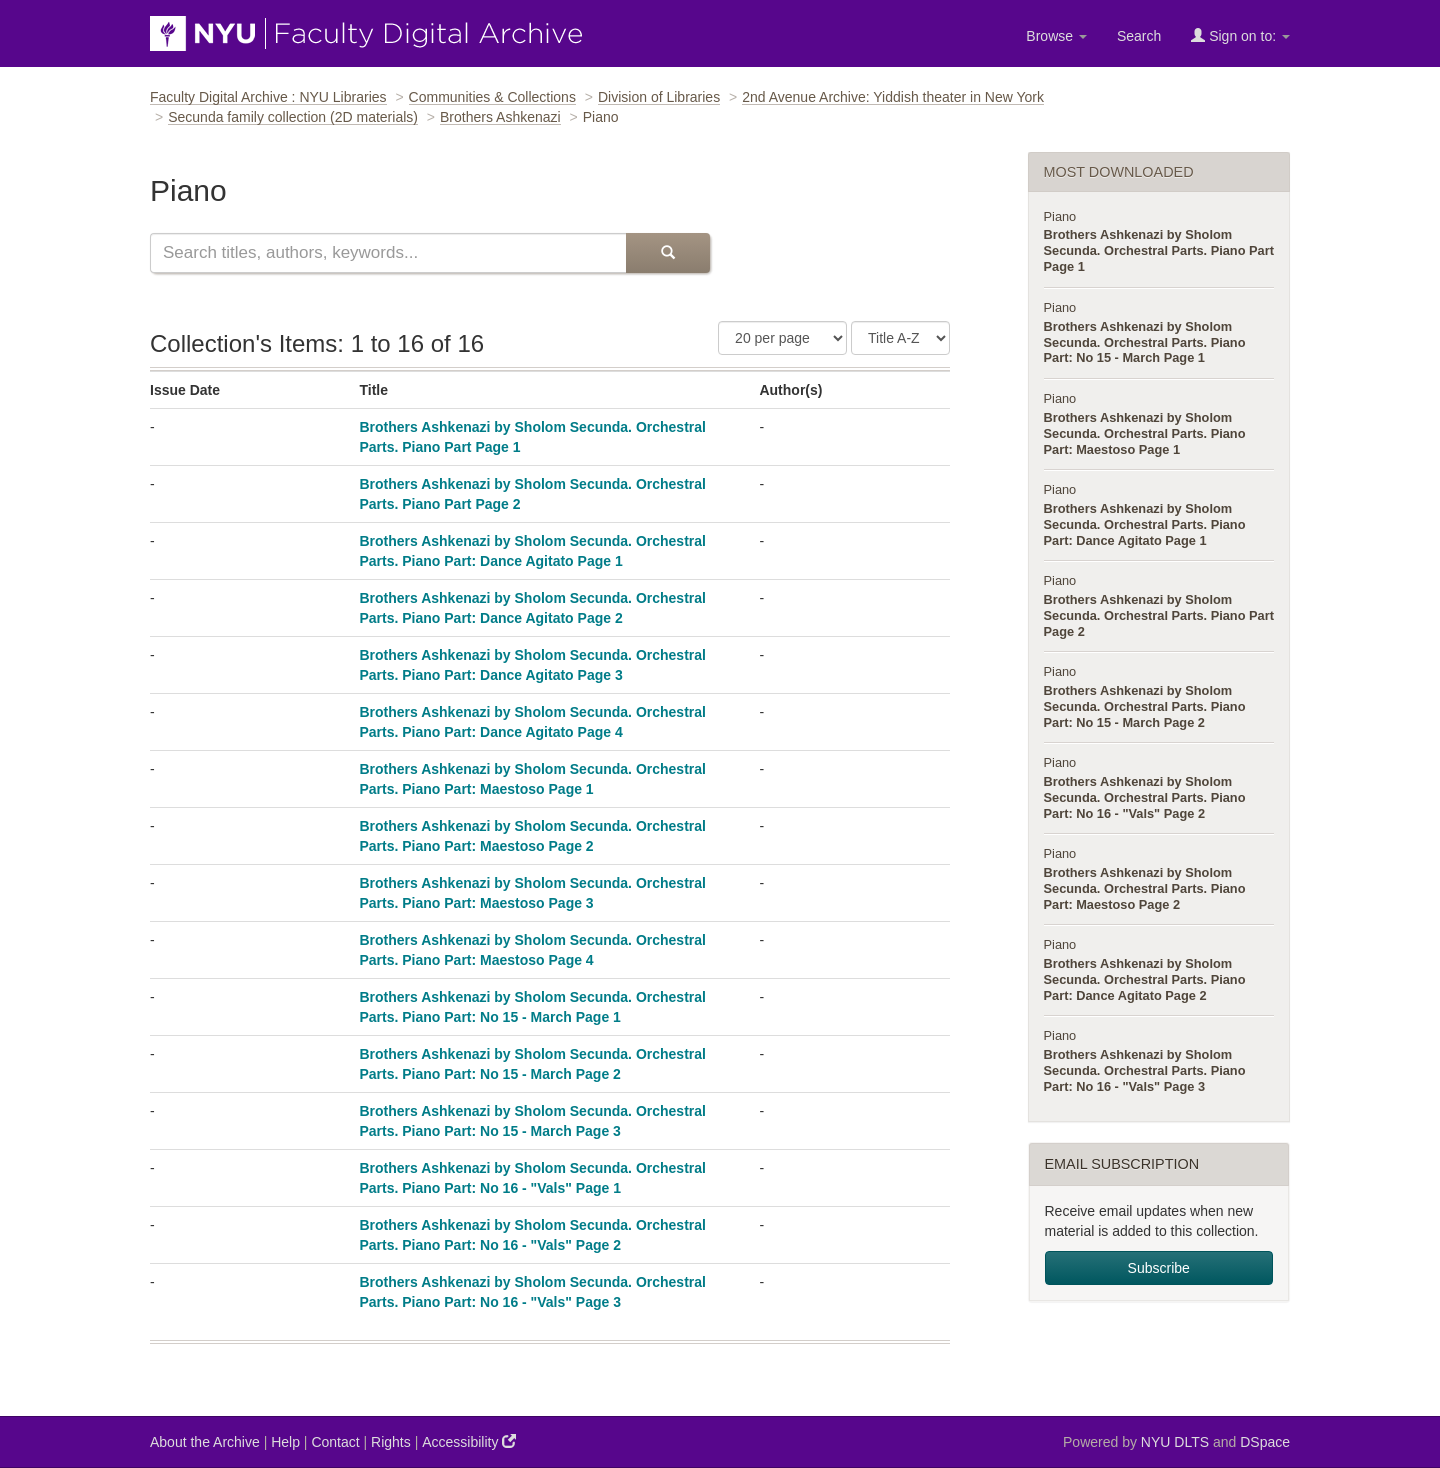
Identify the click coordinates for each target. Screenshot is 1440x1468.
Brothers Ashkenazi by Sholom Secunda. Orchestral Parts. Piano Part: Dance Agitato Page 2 (1145, 979)
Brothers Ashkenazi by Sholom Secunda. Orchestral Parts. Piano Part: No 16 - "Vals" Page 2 (1145, 797)
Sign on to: (1240, 35)
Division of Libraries (659, 97)
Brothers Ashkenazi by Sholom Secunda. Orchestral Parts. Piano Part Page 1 (1159, 250)
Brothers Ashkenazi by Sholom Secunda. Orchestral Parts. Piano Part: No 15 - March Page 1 (1145, 342)
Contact (335, 1442)
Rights (391, 1442)
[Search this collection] (388, 253)
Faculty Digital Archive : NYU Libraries (268, 97)
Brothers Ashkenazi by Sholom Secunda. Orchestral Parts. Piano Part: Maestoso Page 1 (1145, 433)
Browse (1056, 36)
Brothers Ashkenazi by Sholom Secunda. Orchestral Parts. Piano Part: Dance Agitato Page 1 (1145, 524)
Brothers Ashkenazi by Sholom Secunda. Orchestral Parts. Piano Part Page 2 (1159, 615)
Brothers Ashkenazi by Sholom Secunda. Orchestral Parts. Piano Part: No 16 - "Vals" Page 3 (1145, 1070)
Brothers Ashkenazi (500, 117)
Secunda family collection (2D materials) (293, 117)
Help (285, 1442)
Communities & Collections (492, 97)
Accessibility (469, 1441)
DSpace (1265, 1442)
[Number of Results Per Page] (782, 338)
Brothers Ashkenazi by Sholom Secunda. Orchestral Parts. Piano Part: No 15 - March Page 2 (1145, 706)
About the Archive (205, 1442)
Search (1139, 36)
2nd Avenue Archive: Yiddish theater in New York (893, 97)
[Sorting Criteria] (900, 338)
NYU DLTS (1175, 1442)
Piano (1060, 216)
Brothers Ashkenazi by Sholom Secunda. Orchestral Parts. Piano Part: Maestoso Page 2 (1145, 888)
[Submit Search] (668, 253)
